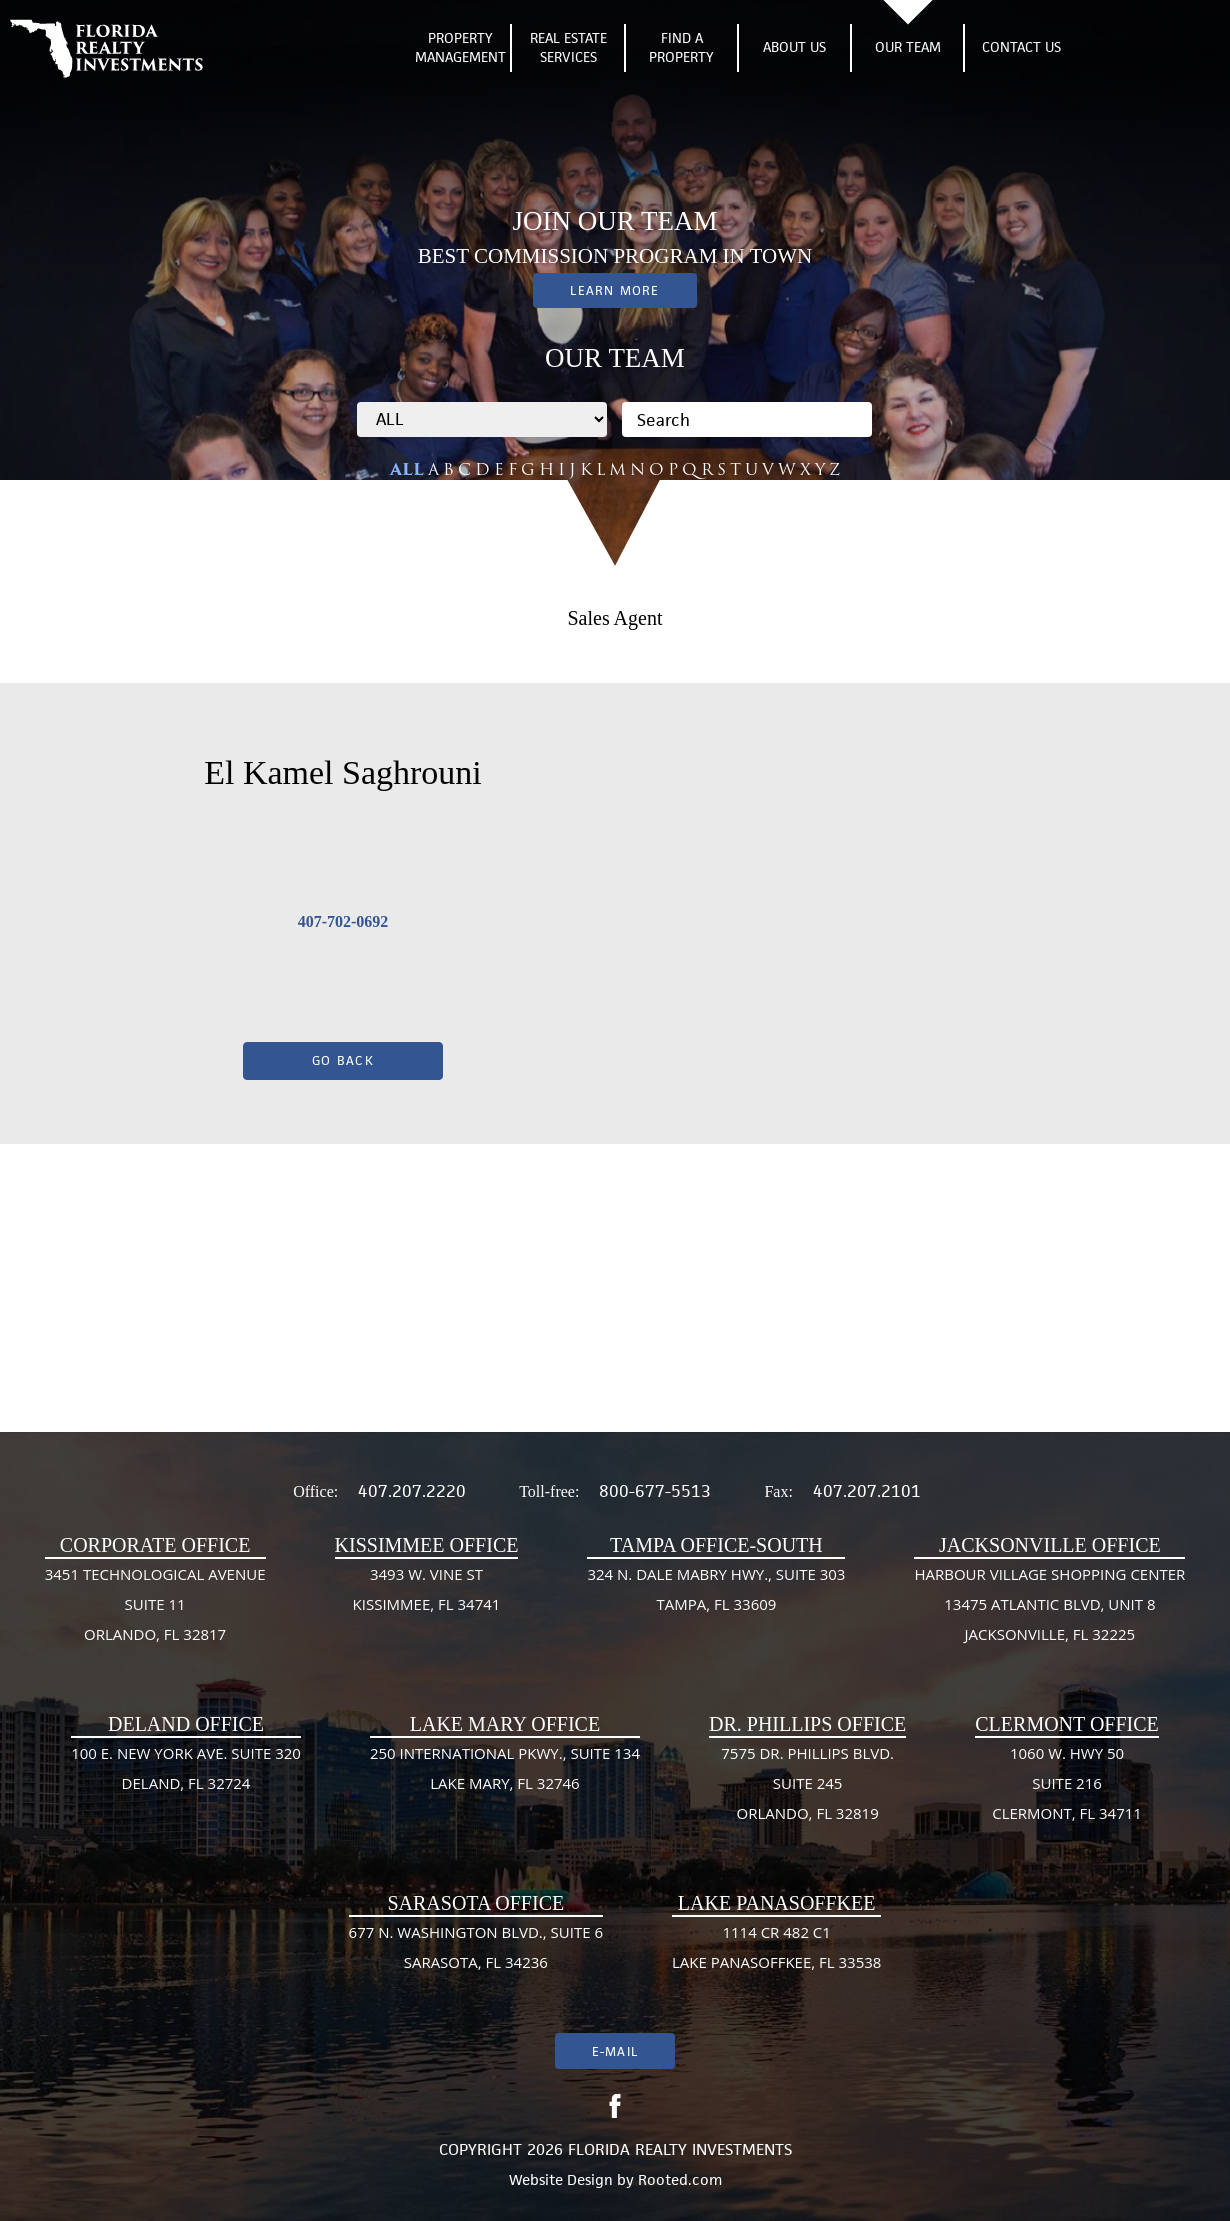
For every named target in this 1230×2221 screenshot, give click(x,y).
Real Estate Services (568, 48)
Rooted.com (680, 2179)
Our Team (908, 47)
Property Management (460, 48)
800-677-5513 (655, 1491)
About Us (794, 47)
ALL (407, 469)
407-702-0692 (343, 921)
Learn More (614, 290)
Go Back (343, 1060)
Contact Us (1021, 47)
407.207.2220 (412, 1491)
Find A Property (681, 48)
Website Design (561, 2179)
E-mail (615, 2051)
